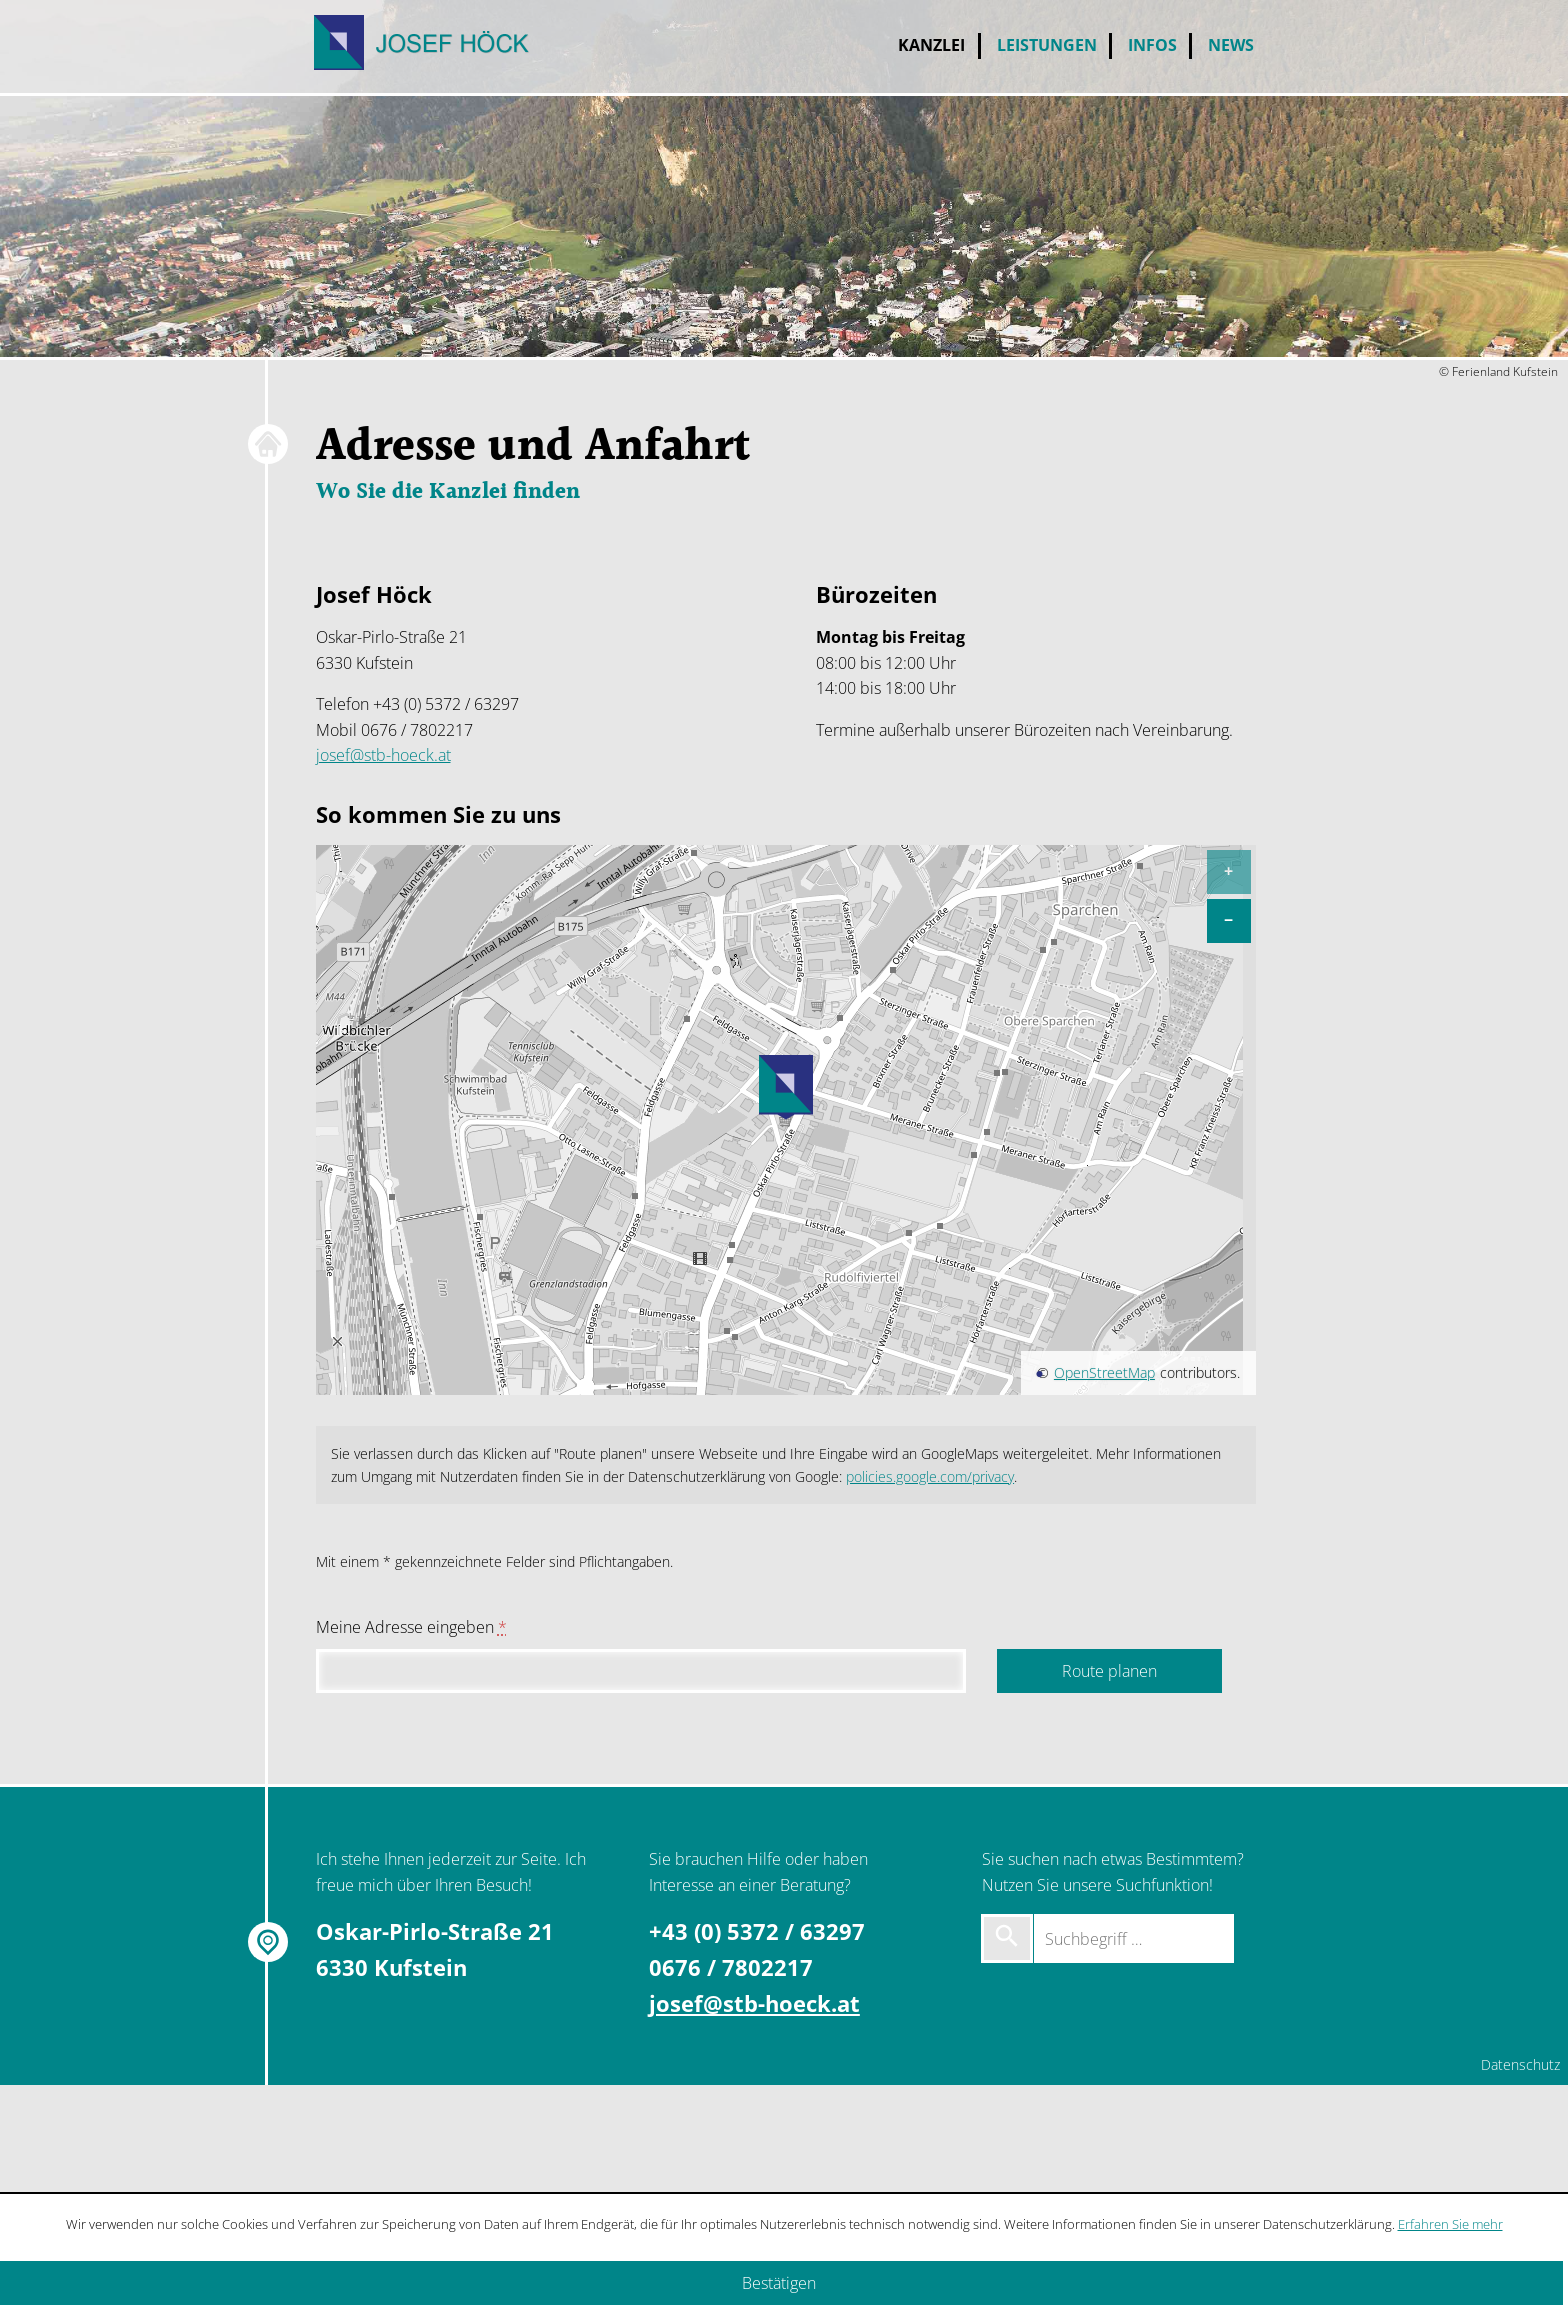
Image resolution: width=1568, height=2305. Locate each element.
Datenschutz (1520, 2064)
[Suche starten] (1007, 1938)
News (1231, 45)
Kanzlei (931, 45)
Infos (1152, 45)
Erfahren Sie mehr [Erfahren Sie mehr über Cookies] (1450, 2224)
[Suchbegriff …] (1134, 1938)
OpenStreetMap (1104, 1372)
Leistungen (1047, 45)
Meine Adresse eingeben (411, 1627)
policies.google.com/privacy (930, 1476)
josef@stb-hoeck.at (383, 755)
